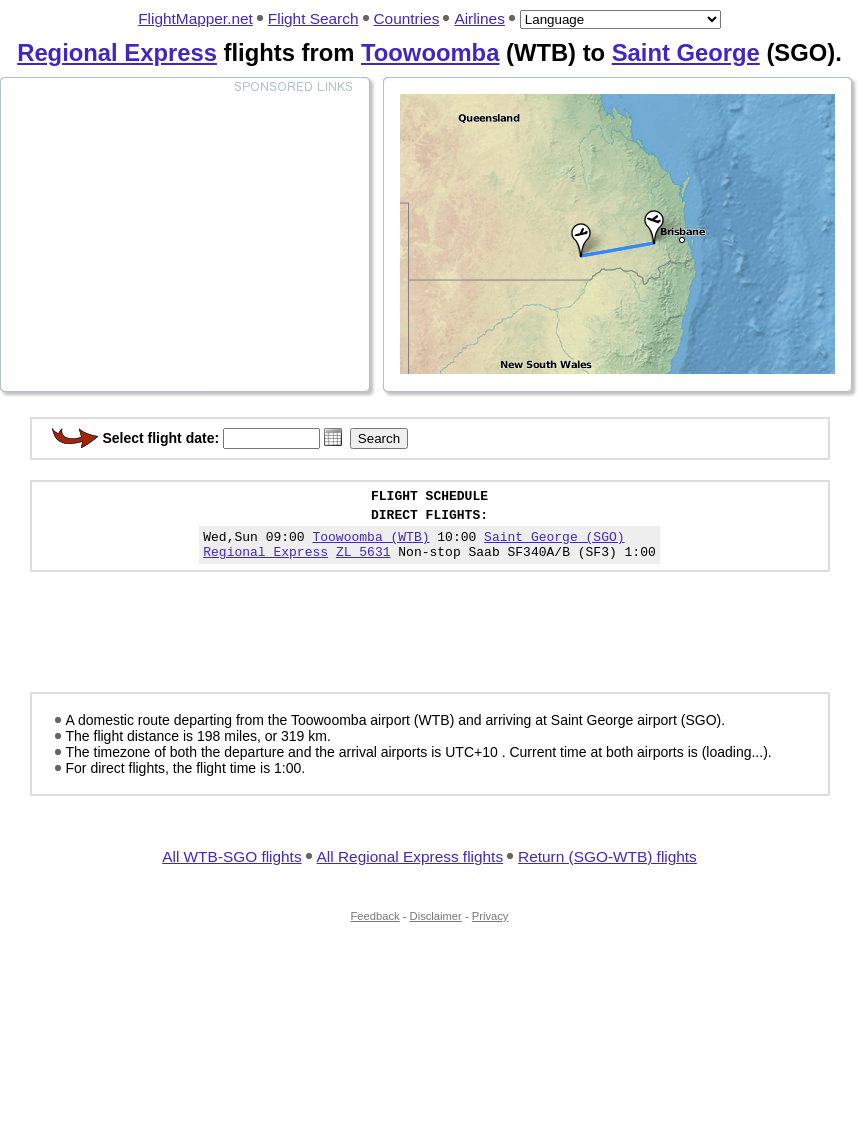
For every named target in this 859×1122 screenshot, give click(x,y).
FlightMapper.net (195, 18)
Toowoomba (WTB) (370, 545)
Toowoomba (430, 52)
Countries (407, 18)
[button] (333, 437)
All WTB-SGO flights (231, 868)
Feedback (375, 928)
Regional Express (117, 52)
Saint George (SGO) (554, 545)
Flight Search (313, 18)
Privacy (490, 928)
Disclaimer (436, 928)
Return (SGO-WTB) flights (607, 868)
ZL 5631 (363, 563)
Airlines (479, 18)
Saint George (686, 52)
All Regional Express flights (410, 868)
